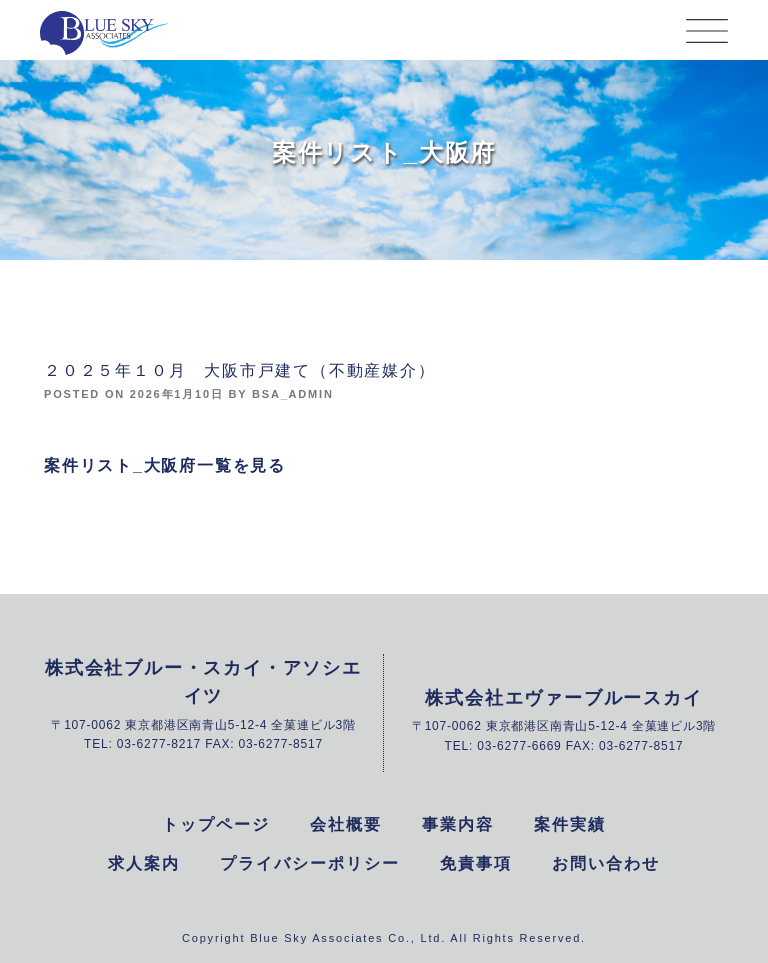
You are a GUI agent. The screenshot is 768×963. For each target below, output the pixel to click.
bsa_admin (293, 394)
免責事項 (476, 863)
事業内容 (458, 824)
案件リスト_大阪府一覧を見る (165, 465)
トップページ (216, 824)
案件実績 (570, 824)
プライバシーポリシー (310, 863)
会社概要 (346, 824)
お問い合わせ (606, 863)
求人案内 (144, 863)
